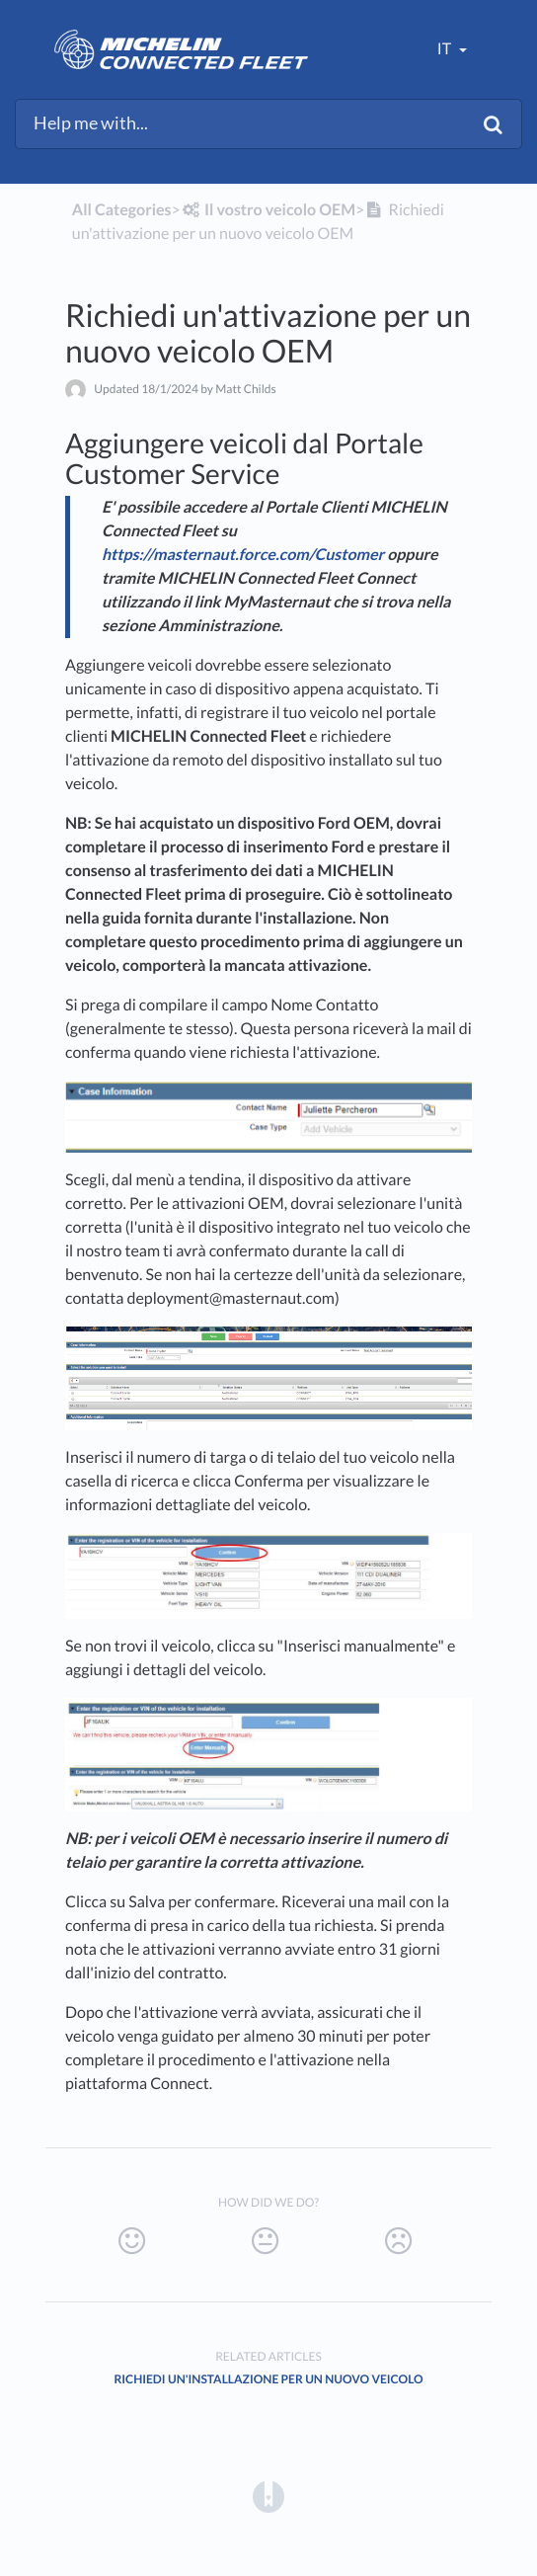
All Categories (122, 210)
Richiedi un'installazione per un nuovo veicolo (268, 2379)
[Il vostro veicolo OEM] (268, 210)
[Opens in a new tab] (268, 2495)
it (445, 49)
